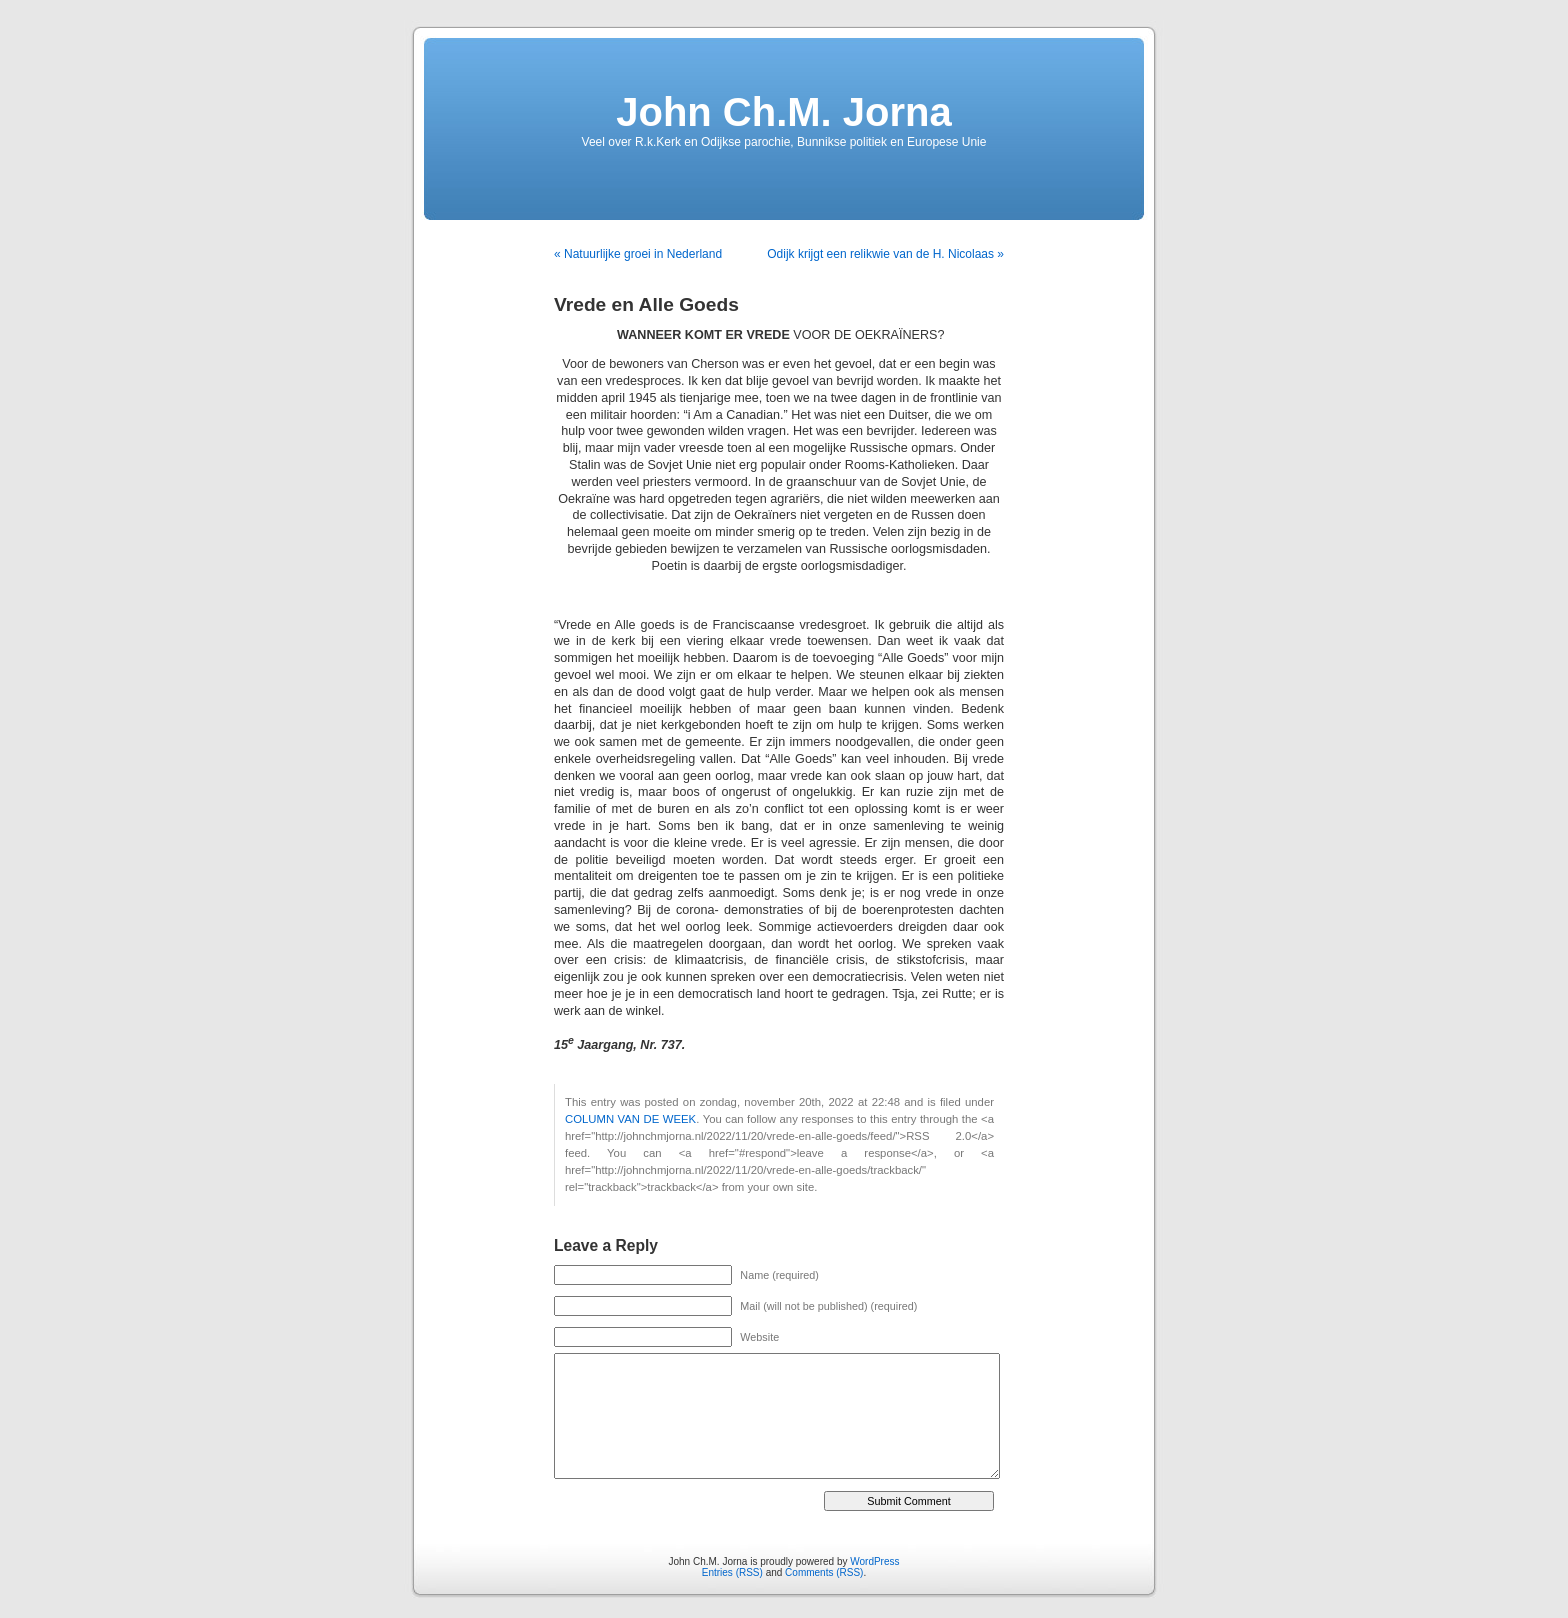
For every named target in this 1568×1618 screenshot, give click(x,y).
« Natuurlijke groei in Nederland (638, 254)
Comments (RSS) (824, 1572)
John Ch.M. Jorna (784, 112)
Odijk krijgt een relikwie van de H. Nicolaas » (885, 254)
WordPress (874, 1561)
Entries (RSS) (732, 1572)
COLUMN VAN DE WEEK (630, 1119)
